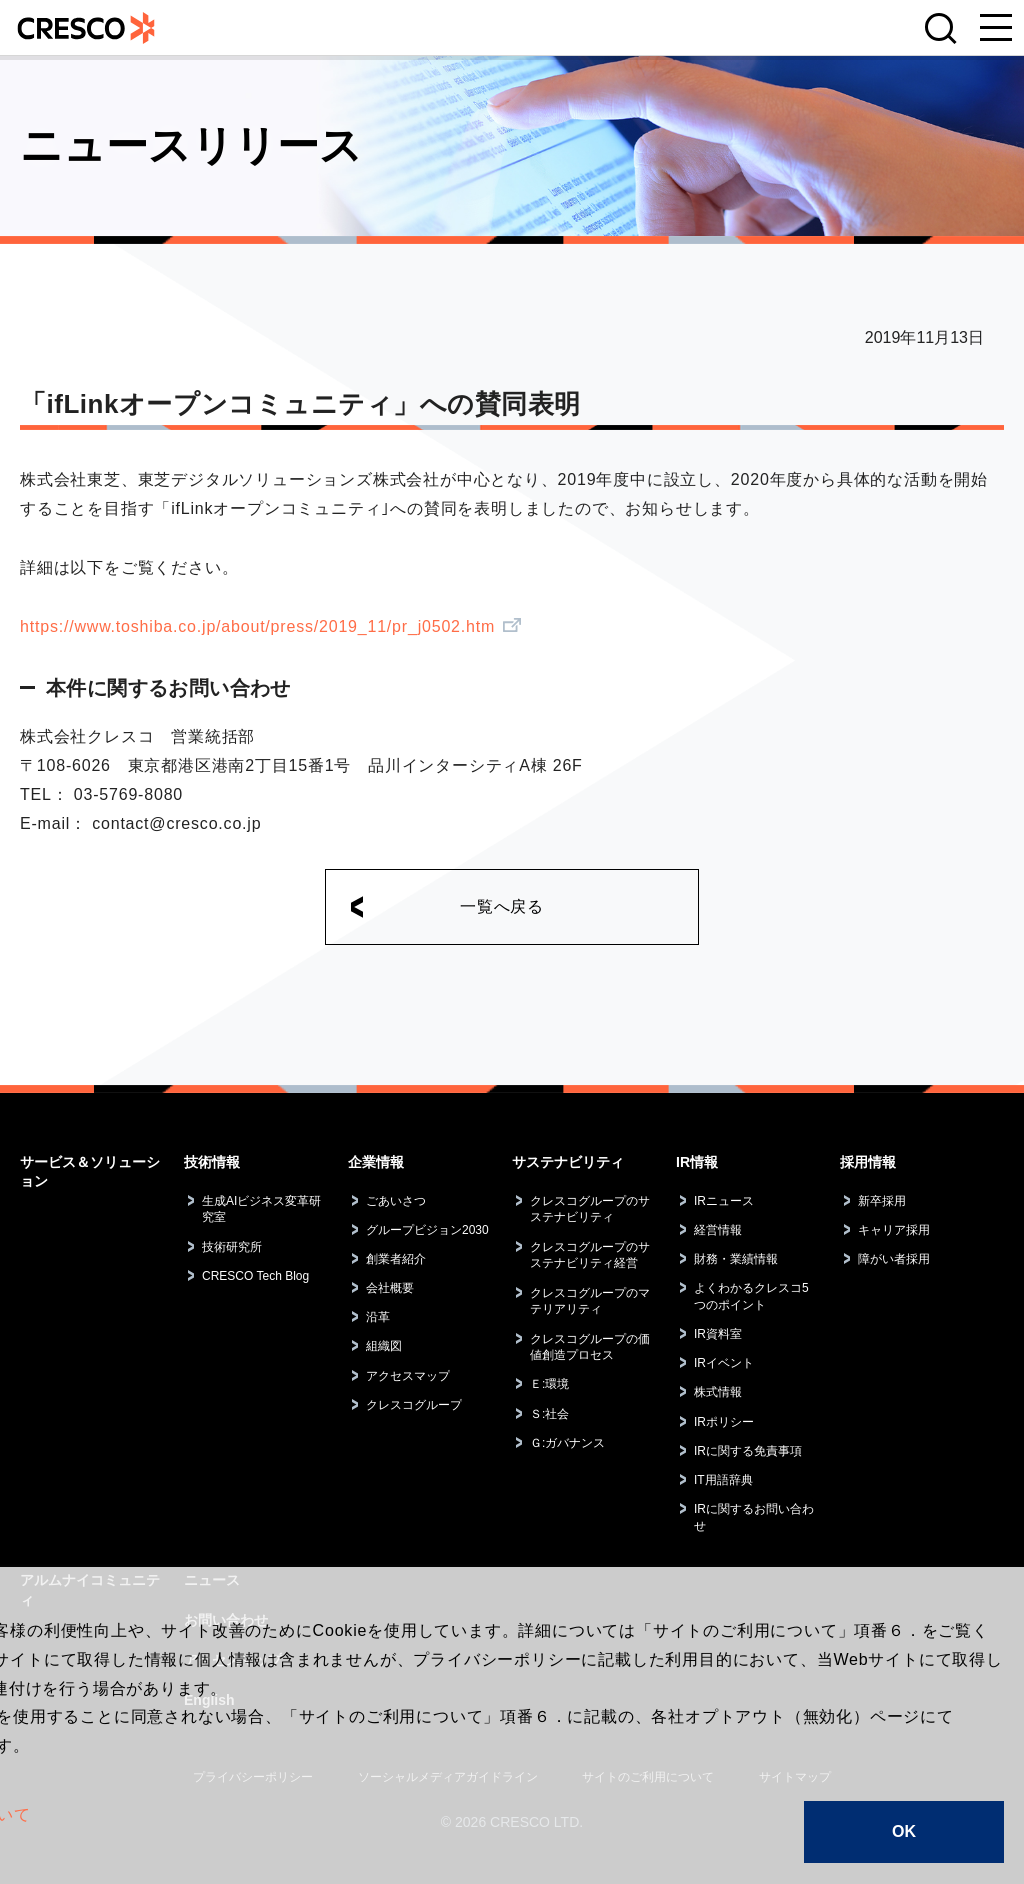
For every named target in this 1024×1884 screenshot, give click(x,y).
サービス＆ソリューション (90, 1172)
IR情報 (697, 1162)
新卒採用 (882, 1201)
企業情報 (376, 1162)
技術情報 (212, 1162)
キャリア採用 (894, 1230)
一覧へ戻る (502, 906)
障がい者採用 (894, 1259)
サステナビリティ (568, 1162)
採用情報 (868, 1162)
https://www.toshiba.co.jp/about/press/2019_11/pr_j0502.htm (257, 626)
